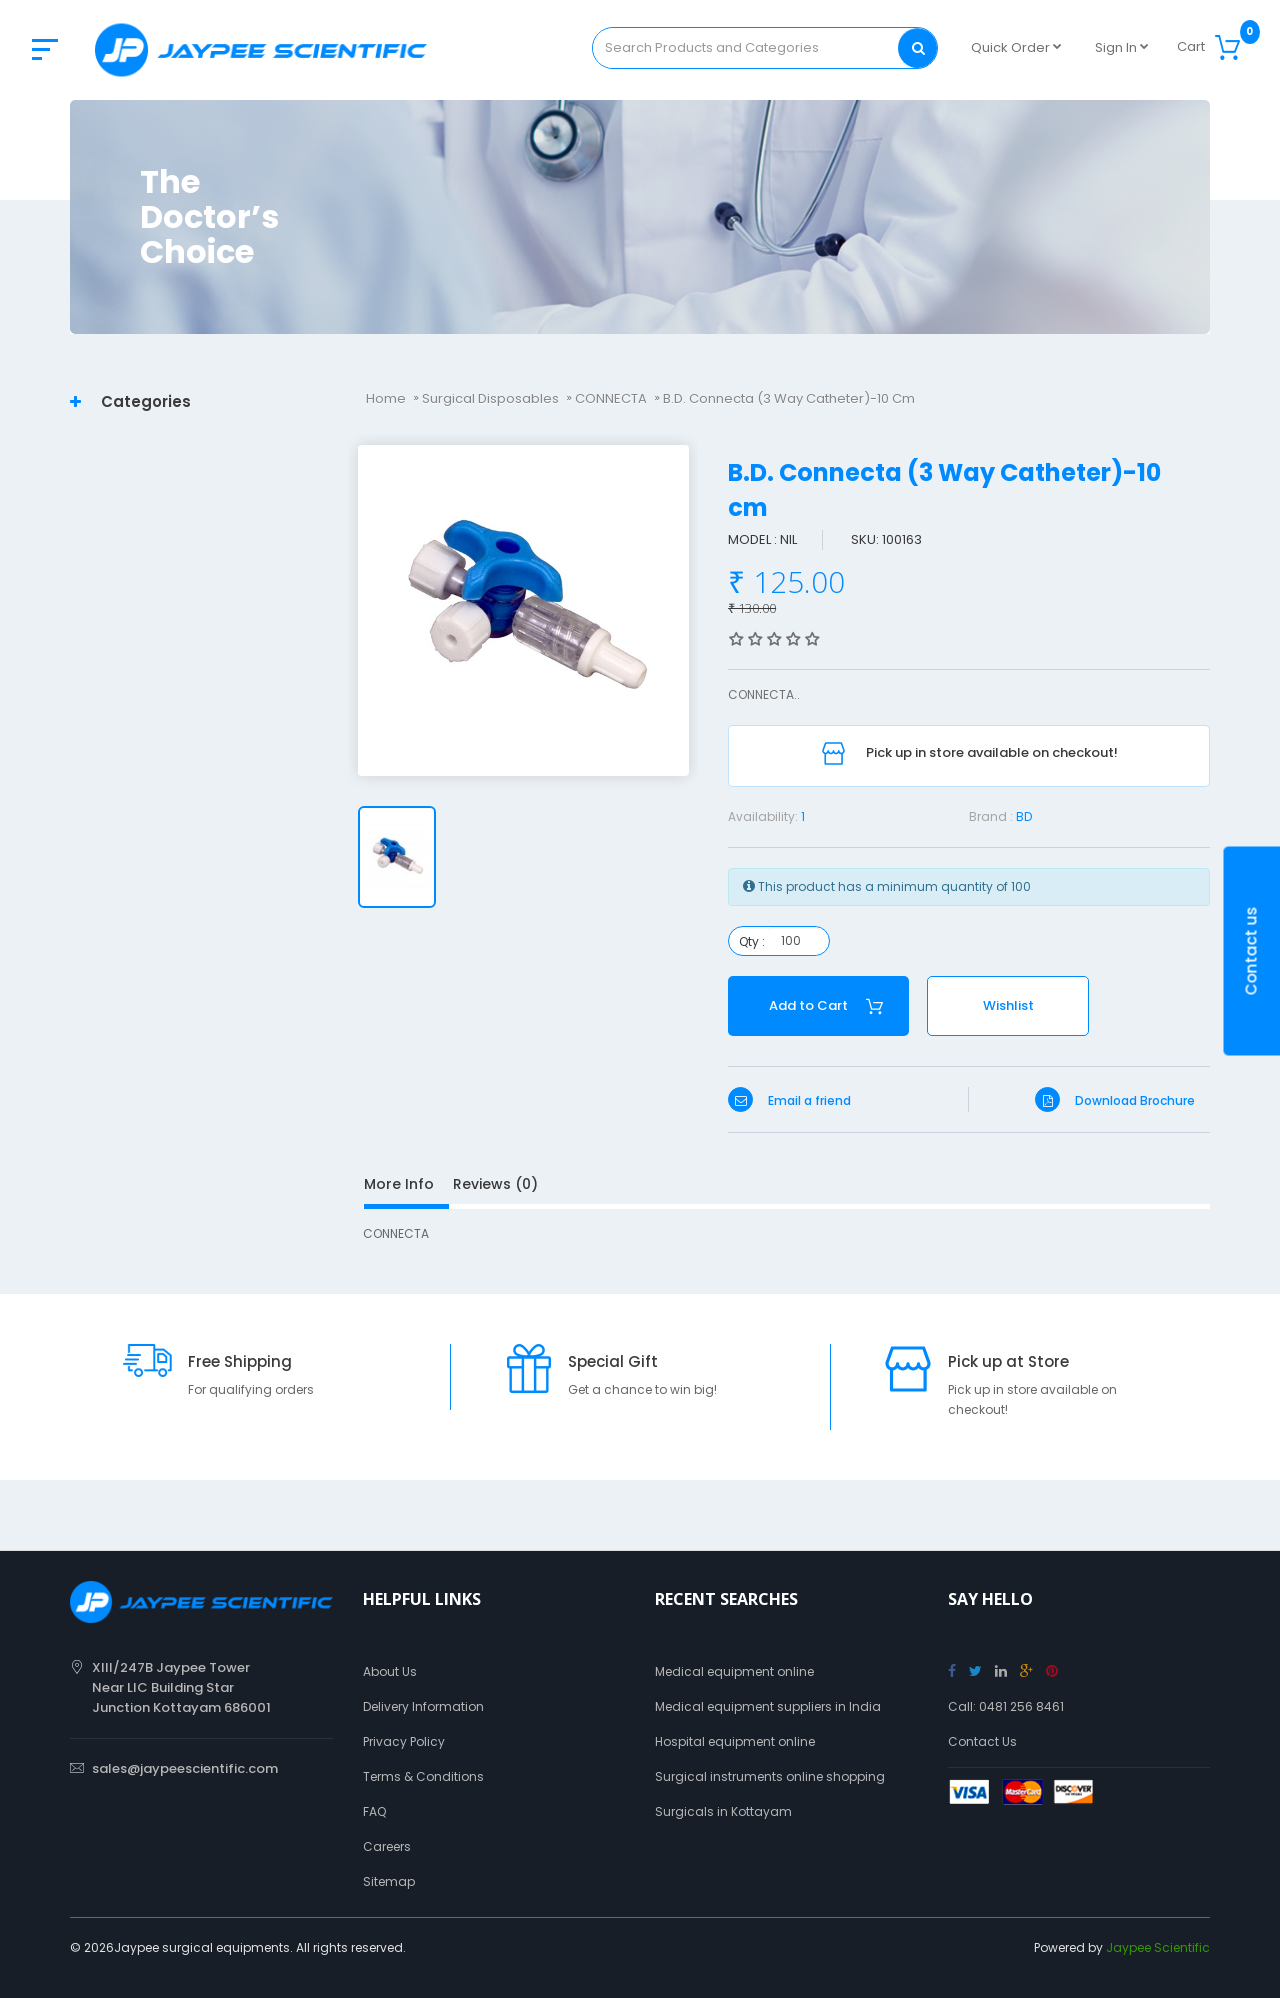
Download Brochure (1115, 1100)
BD (1024, 816)
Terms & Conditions (423, 1776)
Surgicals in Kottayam (723, 1811)
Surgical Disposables (490, 398)
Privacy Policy (404, 1741)
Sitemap (389, 1881)
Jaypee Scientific (1158, 1947)
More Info (399, 1184)
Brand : (991, 816)
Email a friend (789, 1100)
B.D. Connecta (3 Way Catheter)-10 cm (789, 398)
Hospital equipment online (735, 1741)
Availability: (763, 816)
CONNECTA (611, 398)
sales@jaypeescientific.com (185, 1768)
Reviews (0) (495, 1184)
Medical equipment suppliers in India (768, 1706)
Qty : (752, 941)
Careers (387, 1846)
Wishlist (1008, 1005)
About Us (390, 1671)
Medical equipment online (734, 1671)
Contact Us (982, 1741)
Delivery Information (423, 1706)
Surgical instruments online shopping (770, 1776)
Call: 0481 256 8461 (1006, 1706)
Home (386, 398)
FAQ (374, 1811)
